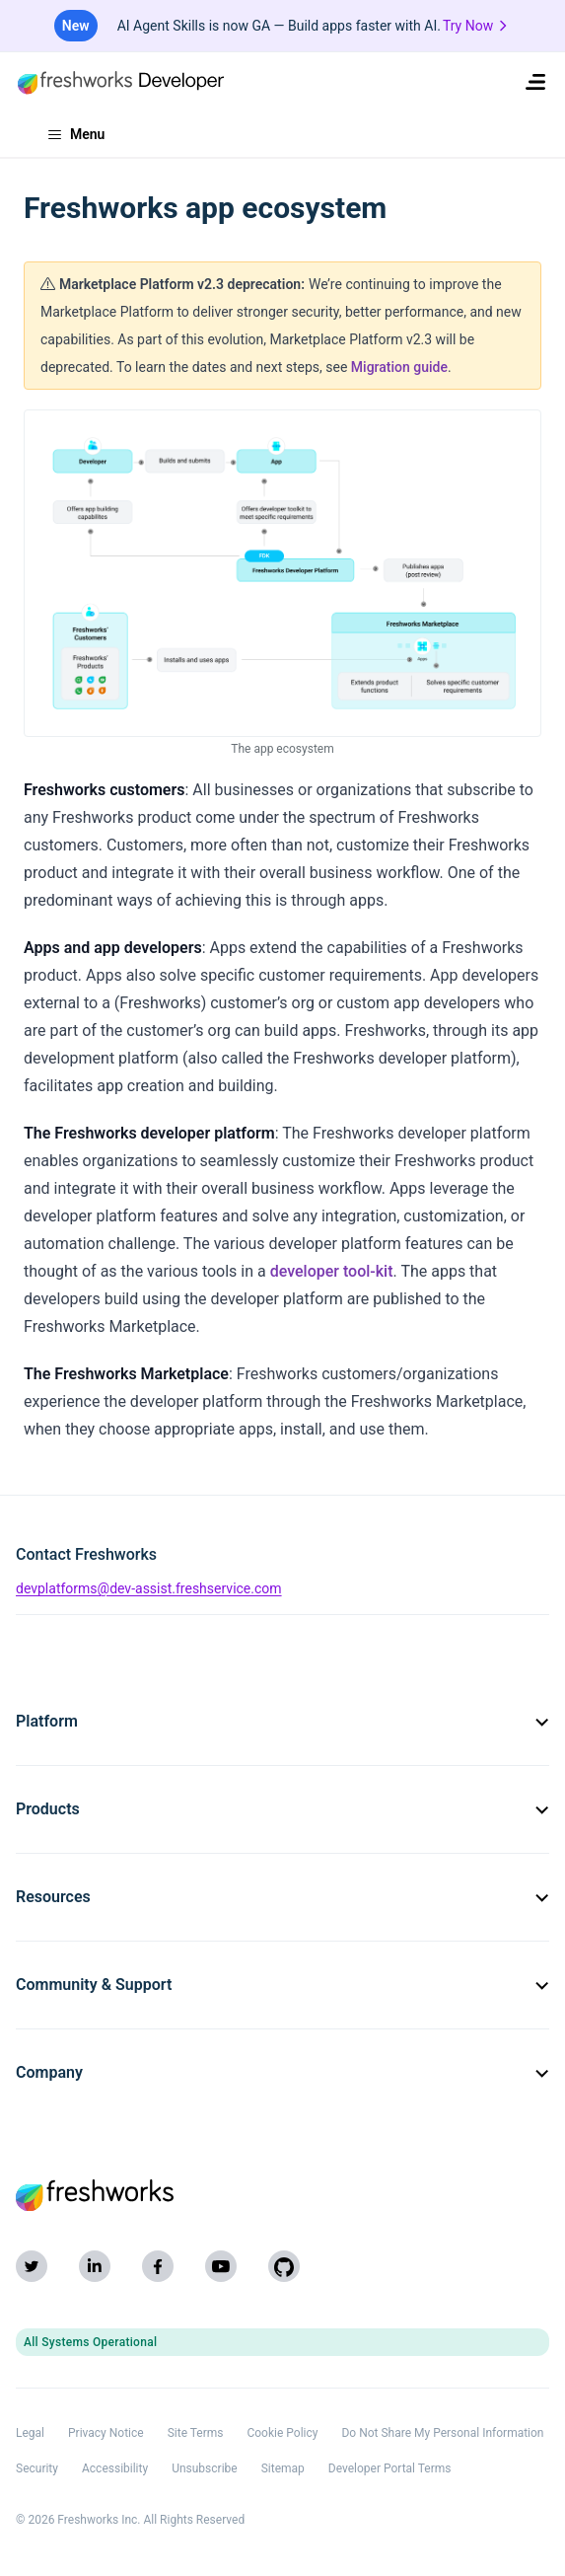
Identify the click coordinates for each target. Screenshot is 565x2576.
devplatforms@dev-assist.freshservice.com (149, 1588)
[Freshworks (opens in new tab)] (282, 2195)
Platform (282, 1721)
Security (37, 2468)
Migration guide (399, 367)
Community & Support (282, 1984)
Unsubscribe (205, 2468)
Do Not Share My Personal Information (442, 2433)
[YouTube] (221, 2266)
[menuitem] (535, 82)
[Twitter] (31, 2266)
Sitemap (283, 2468)
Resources (282, 1896)
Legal (30, 2433)
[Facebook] (158, 2266)
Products (282, 1809)
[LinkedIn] (94, 2266)
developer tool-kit (331, 1271)
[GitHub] (284, 2266)
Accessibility (115, 2468)
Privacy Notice (106, 2433)
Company (282, 2072)
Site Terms (196, 2433)
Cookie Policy (282, 2433)
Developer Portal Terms (390, 2468)
